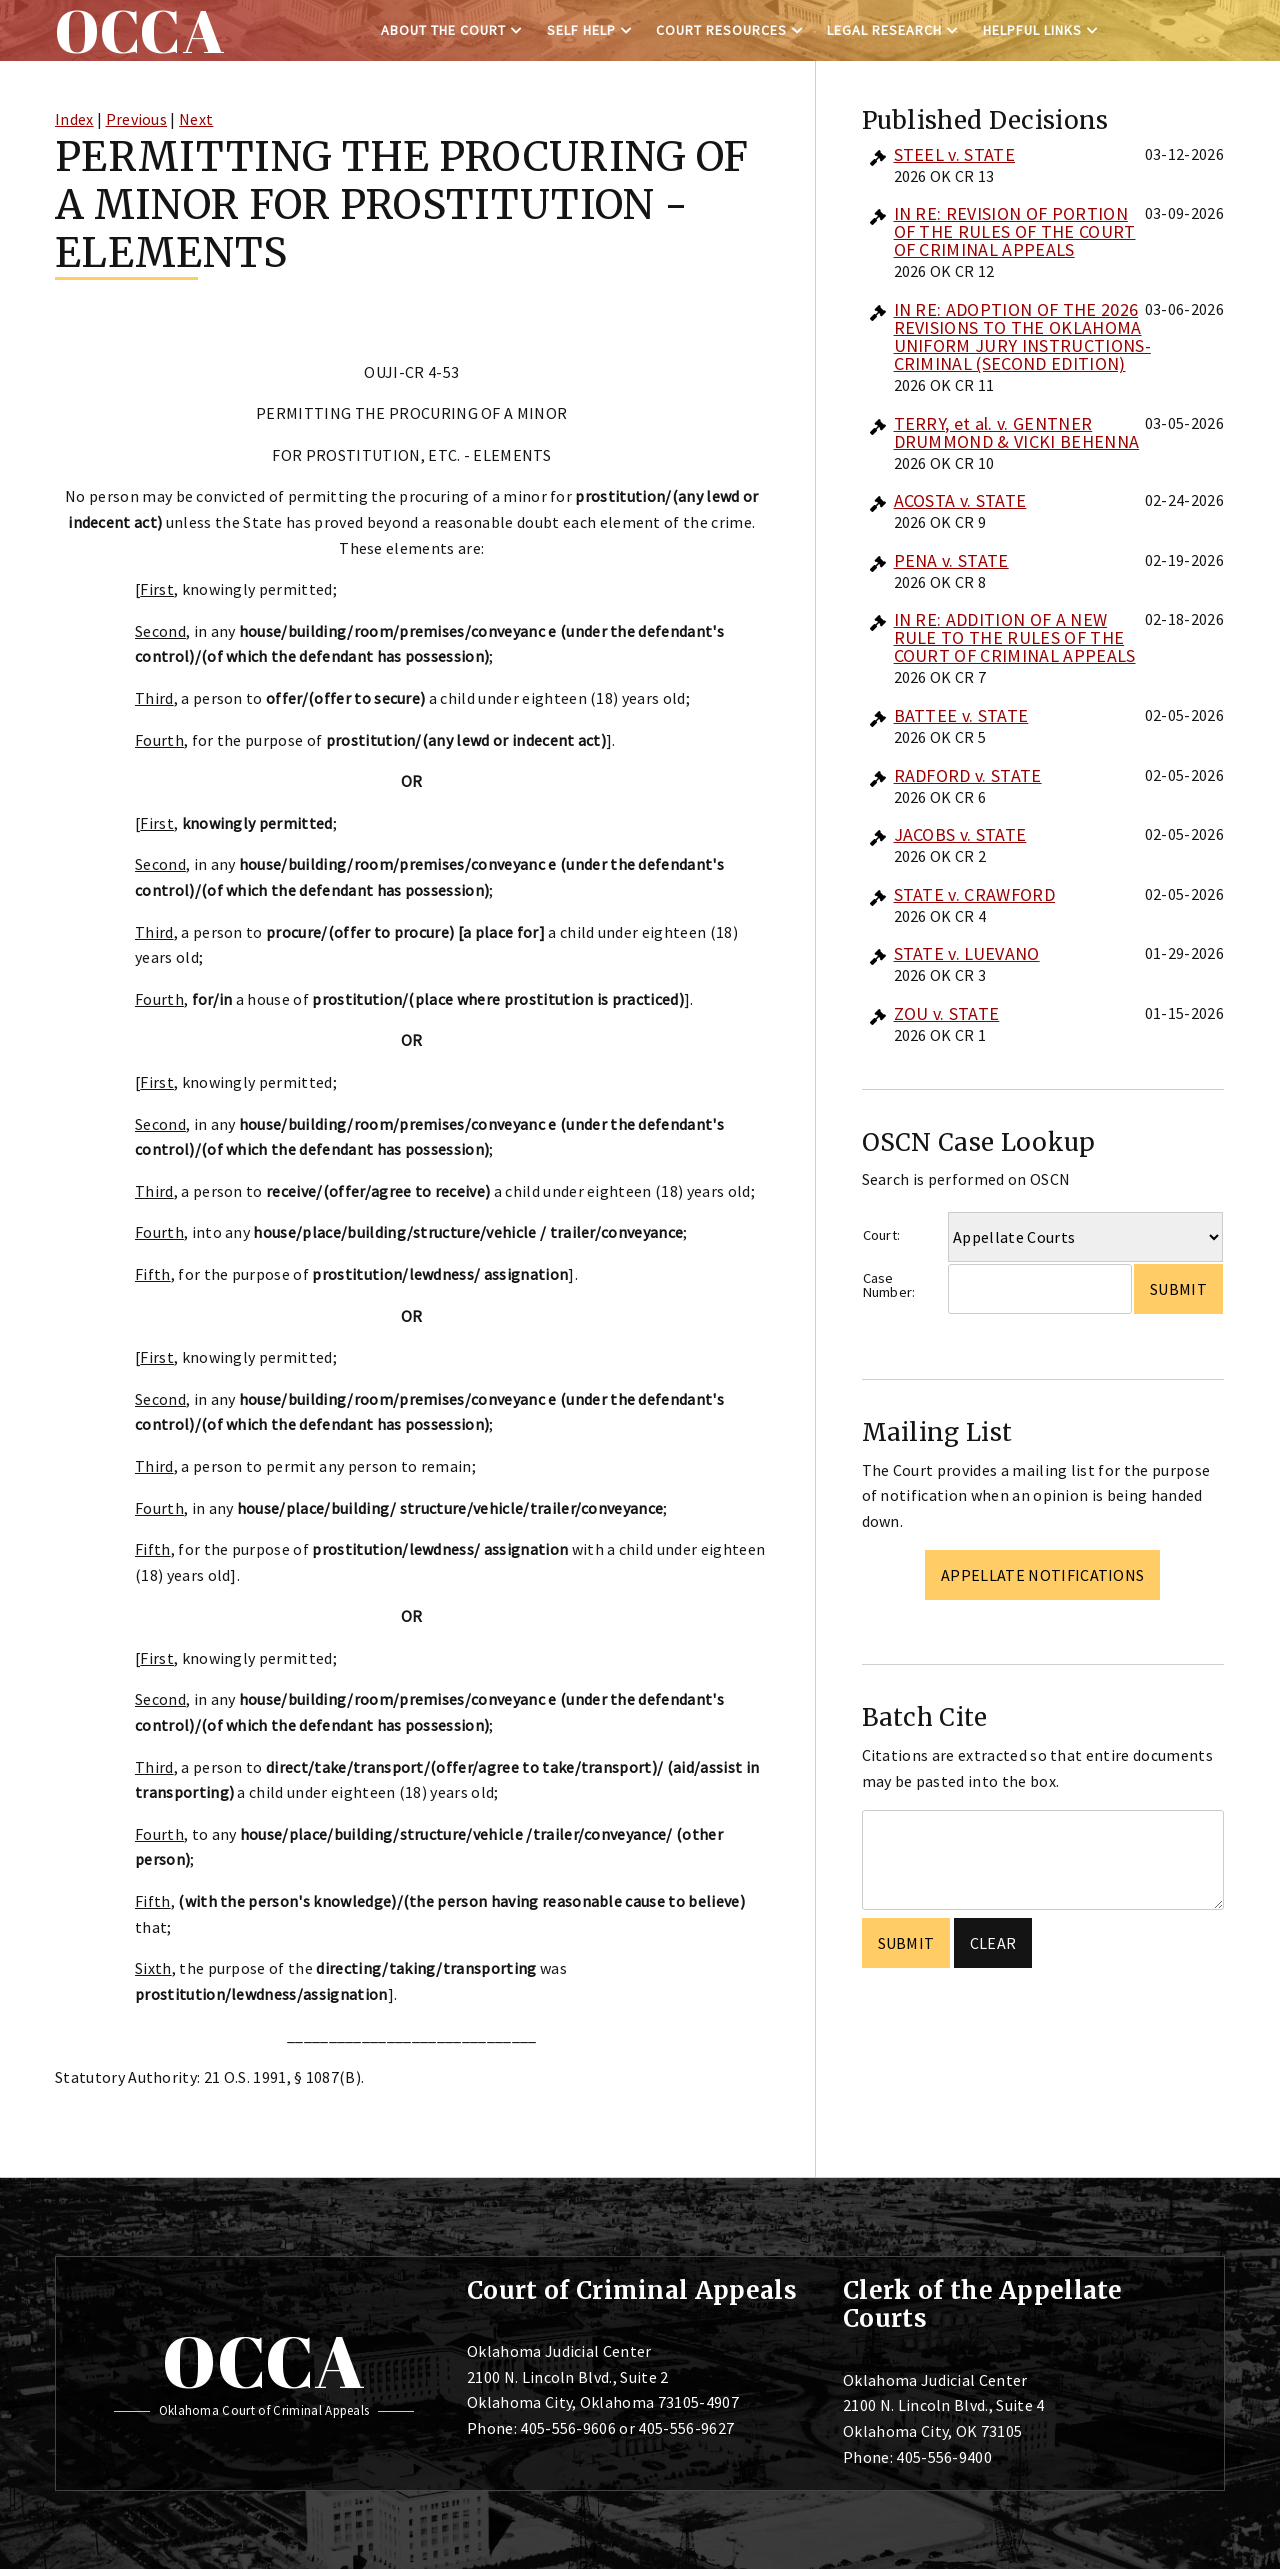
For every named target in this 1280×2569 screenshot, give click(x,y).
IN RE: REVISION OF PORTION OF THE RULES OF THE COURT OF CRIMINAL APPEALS (1015, 231)
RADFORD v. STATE (968, 775)
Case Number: (889, 1285)
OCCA (263, 2361)
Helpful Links (1032, 30)
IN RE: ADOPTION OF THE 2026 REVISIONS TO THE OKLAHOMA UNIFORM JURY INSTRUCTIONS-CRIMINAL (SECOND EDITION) (1022, 336)
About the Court (443, 30)
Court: (882, 1235)
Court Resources (721, 30)
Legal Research (884, 30)
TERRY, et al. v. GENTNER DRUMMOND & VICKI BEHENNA (1017, 432)
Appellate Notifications (1042, 1575)
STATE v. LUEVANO (967, 953)
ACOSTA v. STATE (960, 500)
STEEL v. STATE (954, 154)
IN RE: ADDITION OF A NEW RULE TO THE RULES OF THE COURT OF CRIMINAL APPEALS (1015, 637)
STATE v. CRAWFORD (974, 894)
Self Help (581, 30)
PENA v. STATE (951, 560)
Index (74, 119)
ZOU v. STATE (947, 1013)
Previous (137, 119)
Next (196, 119)
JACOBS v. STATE (960, 834)
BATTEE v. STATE (961, 715)
